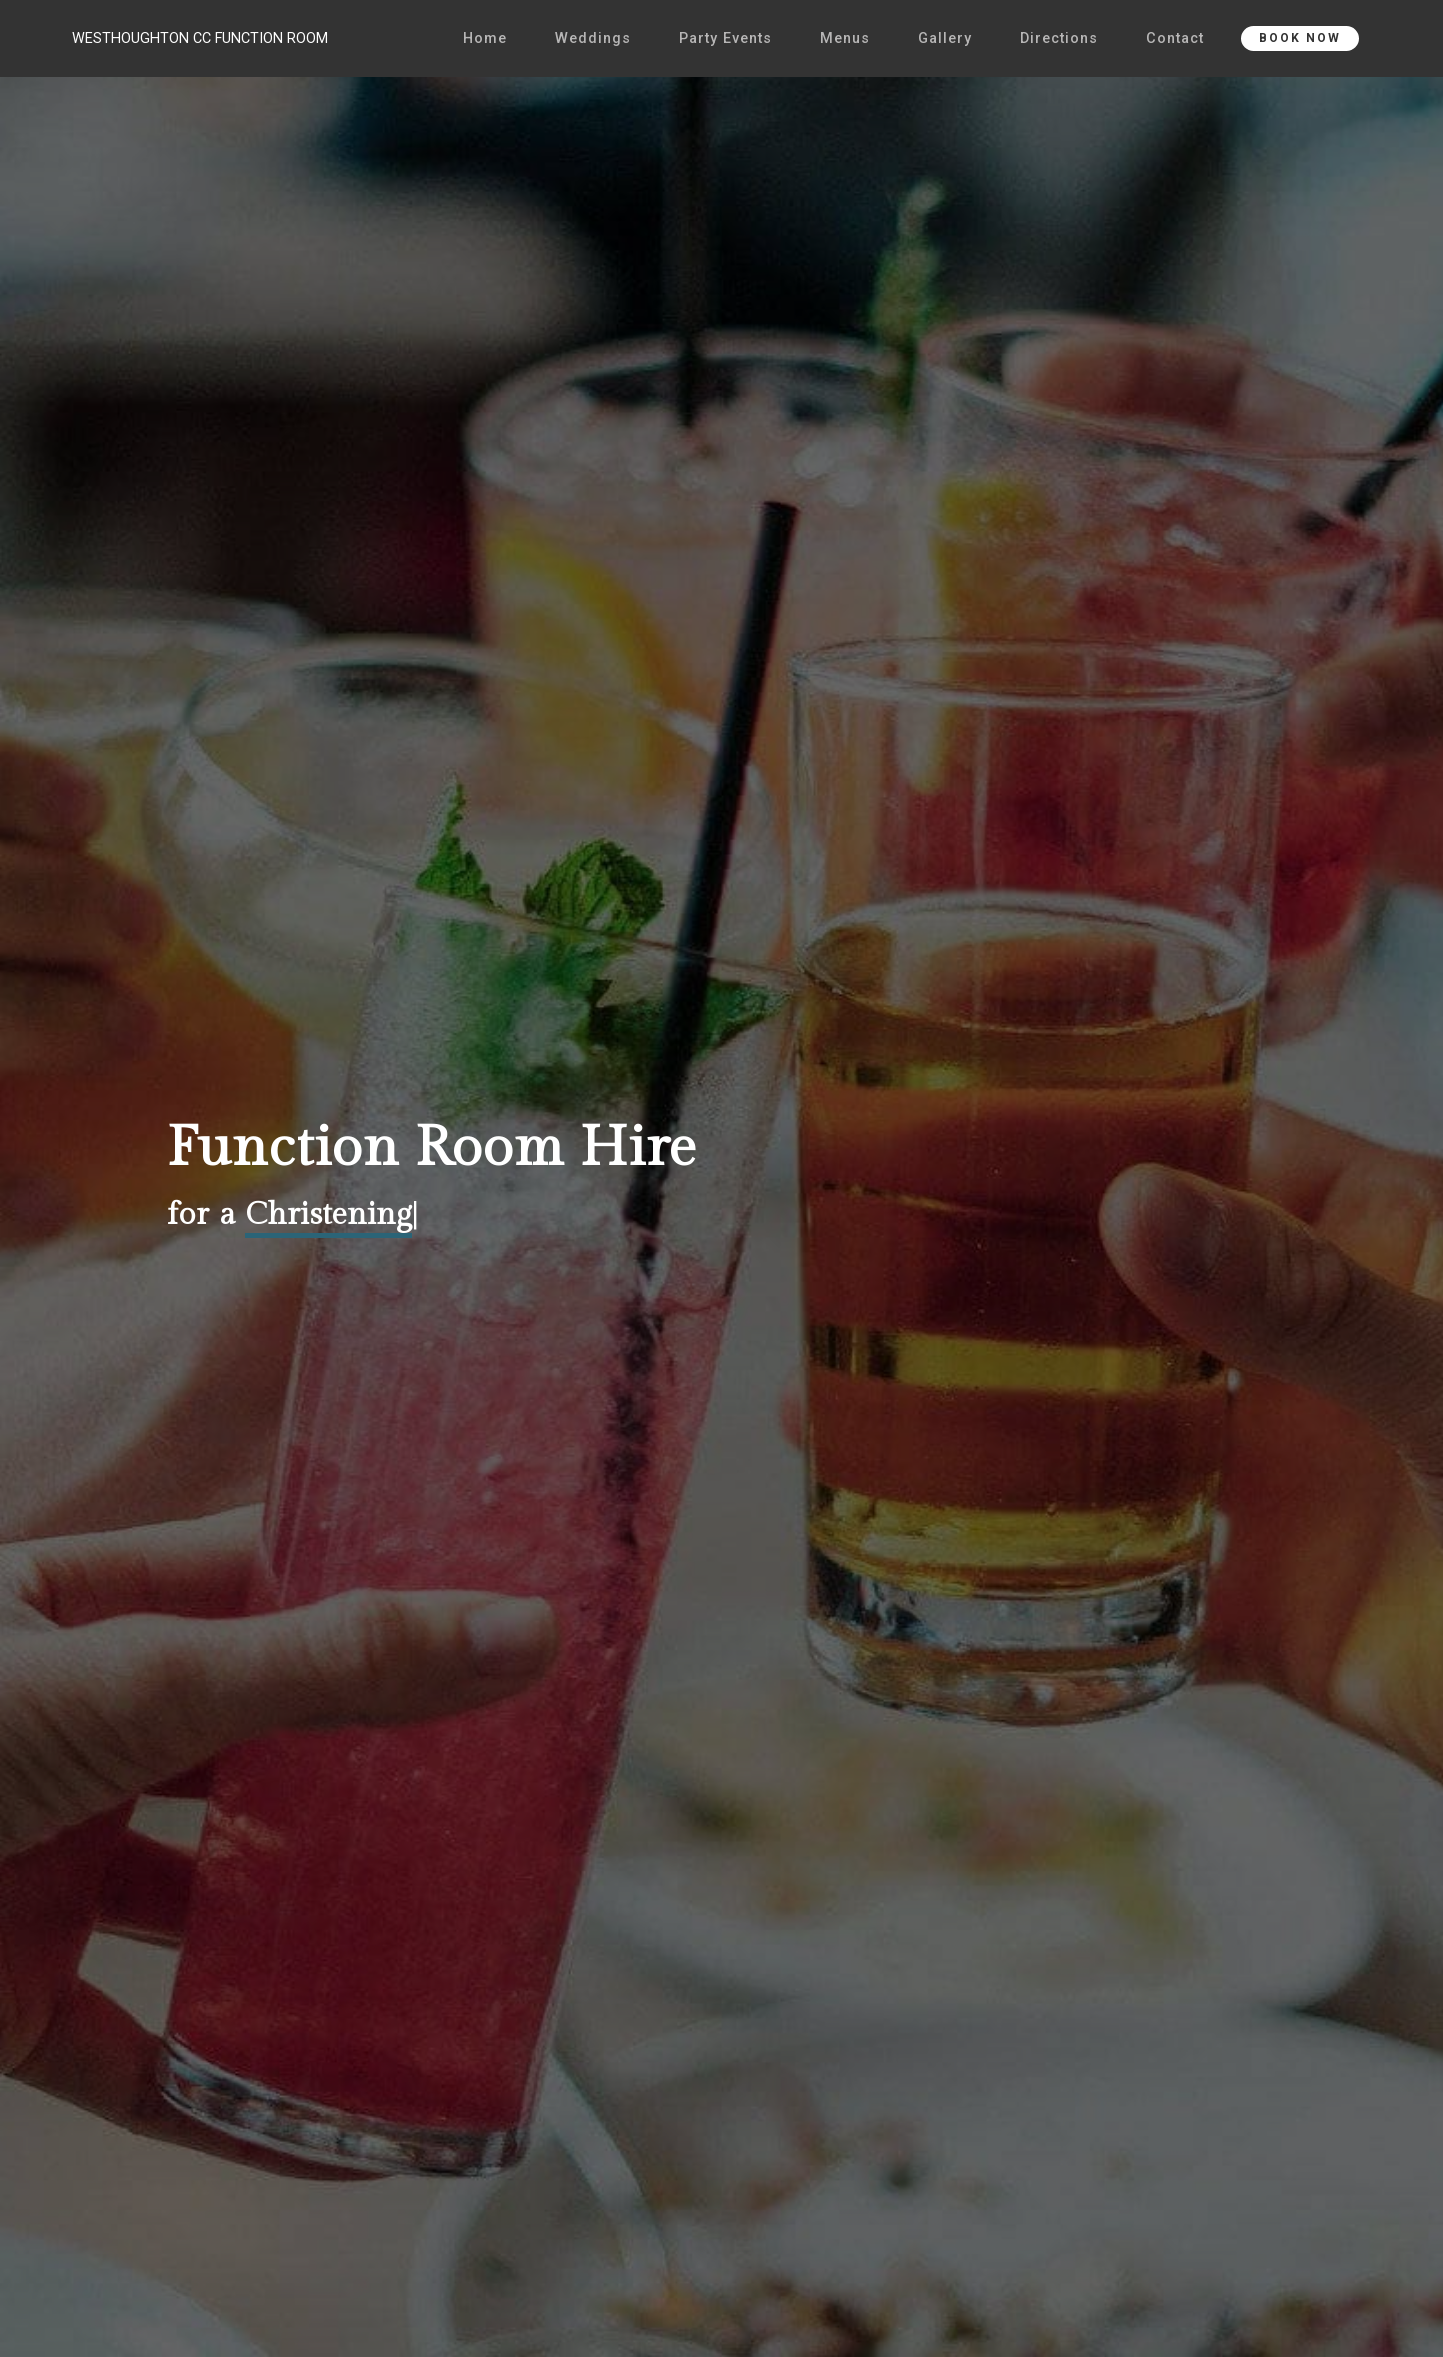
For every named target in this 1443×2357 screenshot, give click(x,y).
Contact (1175, 38)
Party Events (725, 38)
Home (485, 38)
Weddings (593, 38)
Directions (1059, 38)
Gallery (945, 38)
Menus (845, 38)
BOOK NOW (1300, 38)
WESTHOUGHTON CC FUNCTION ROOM (200, 38)
